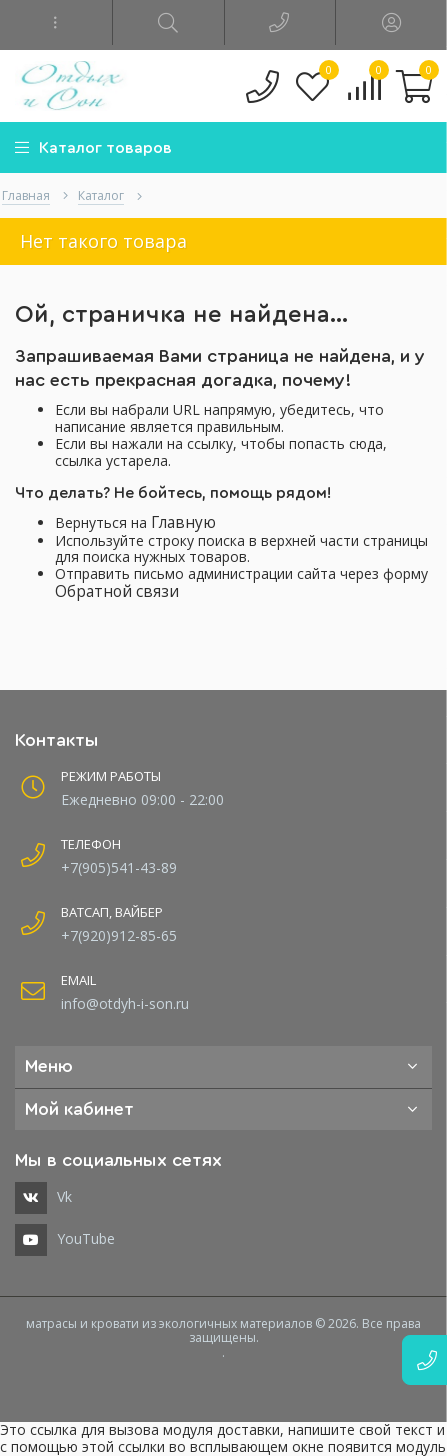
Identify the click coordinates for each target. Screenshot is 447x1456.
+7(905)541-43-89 (119, 867)
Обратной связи (117, 591)
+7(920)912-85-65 (119, 935)
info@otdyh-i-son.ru (125, 1003)
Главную (183, 522)
